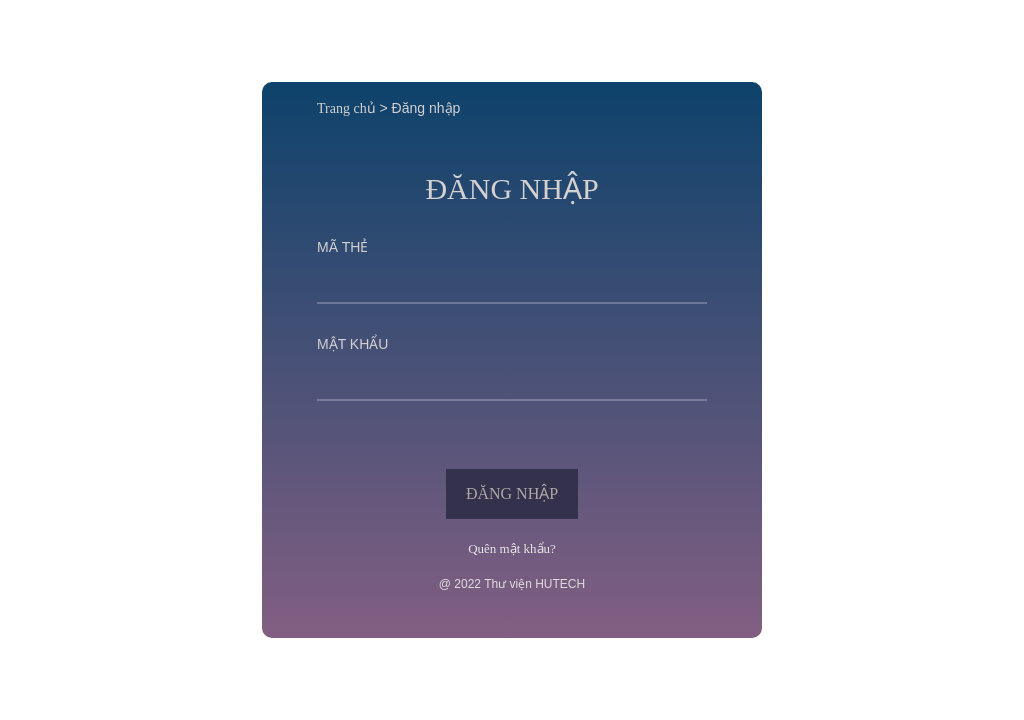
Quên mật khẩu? (512, 548)
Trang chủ (346, 108)
